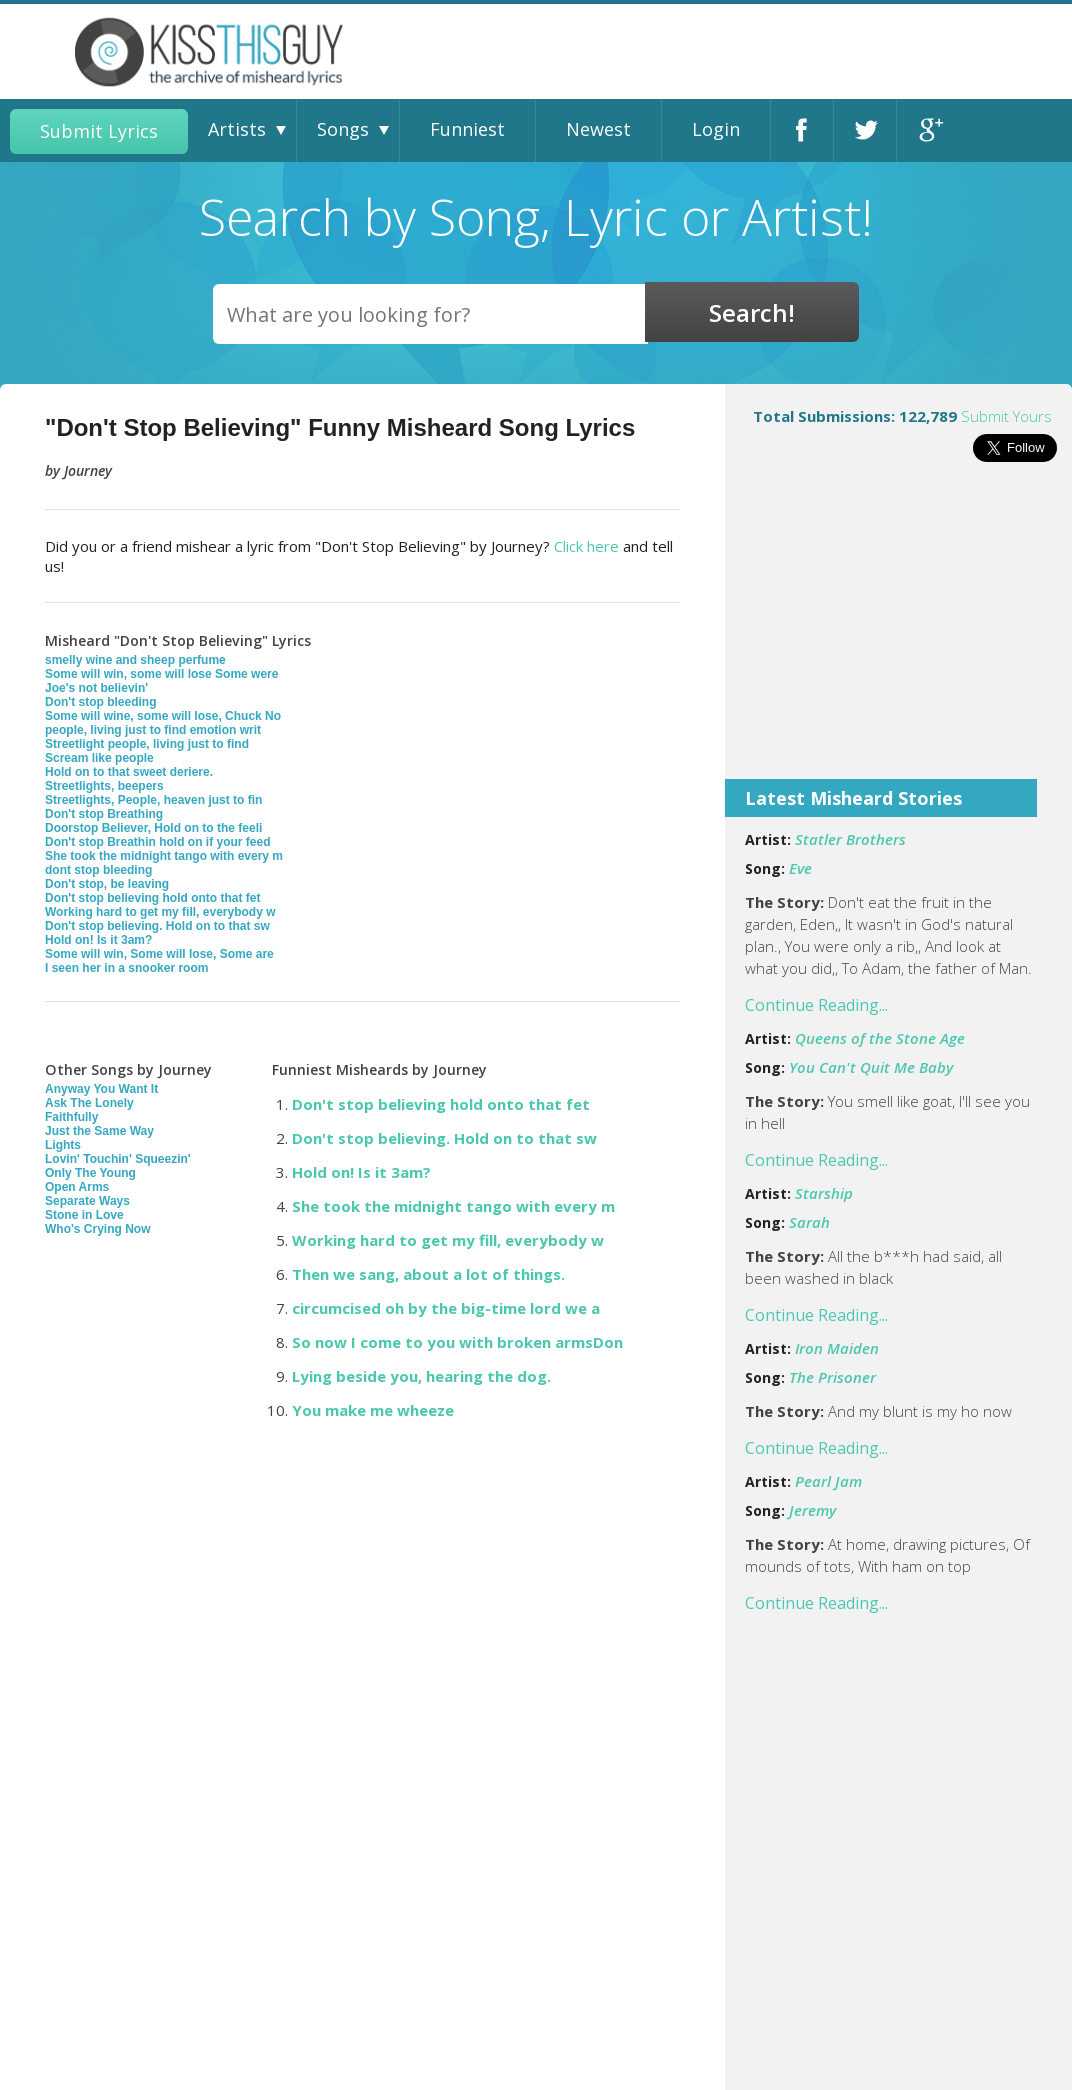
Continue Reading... (816, 1005)
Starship (824, 1193)
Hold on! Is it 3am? (98, 940)
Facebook (802, 130)
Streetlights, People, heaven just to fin (153, 800)
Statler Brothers (850, 839)
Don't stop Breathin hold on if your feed (158, 842)
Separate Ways (87, 1201)
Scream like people (99, 758)
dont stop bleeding (98, 870)
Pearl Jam (828, 1481)
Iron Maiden (837, 1348)
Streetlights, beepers (104, 786)
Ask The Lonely (89, 1103)
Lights (63, 1145)
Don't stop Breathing (104, 814)
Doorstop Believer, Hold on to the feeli (153, 828)
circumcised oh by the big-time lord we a (446, 1308)
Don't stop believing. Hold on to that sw (157, 926)
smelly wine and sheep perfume (135, 660)
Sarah (809, 1222)
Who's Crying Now (98, 1229)
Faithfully (71, 1117)
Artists (237, 129)
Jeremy (812, 1510)
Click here (586, 546)
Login (716, 129)
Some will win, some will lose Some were (161, 674)
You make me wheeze (373, 1410)
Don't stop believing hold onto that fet (153, 898)
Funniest (467, 129)
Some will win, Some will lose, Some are (159, 954)
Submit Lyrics (99, 131)
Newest (598, 129)
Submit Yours (1006, 416)
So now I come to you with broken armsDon (457, 1342)
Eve (800, 868)
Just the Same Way (99, 1131)
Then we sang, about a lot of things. (428, 1274)
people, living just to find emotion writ (153, 730)
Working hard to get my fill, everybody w (160, 912)
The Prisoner (832, 1377)
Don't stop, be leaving (107, 884)
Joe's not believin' (96, 688)
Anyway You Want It (101, 1089)
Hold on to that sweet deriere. (129, 772)
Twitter (865, 130)
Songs (343, 129)
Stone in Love (84, 1215)
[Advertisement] (898, 634)
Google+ (928, 130)
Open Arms (77, 1187)
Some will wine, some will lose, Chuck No (163, 716)
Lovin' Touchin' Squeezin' (118, 1159)
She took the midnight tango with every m (164, 856)
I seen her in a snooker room (126, 968)
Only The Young (90, 1173)
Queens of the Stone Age (880, 1038)
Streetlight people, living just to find (147, 744)
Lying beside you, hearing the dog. (421, 1376)
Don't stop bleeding (101, 702)
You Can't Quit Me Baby (871, 1067)
